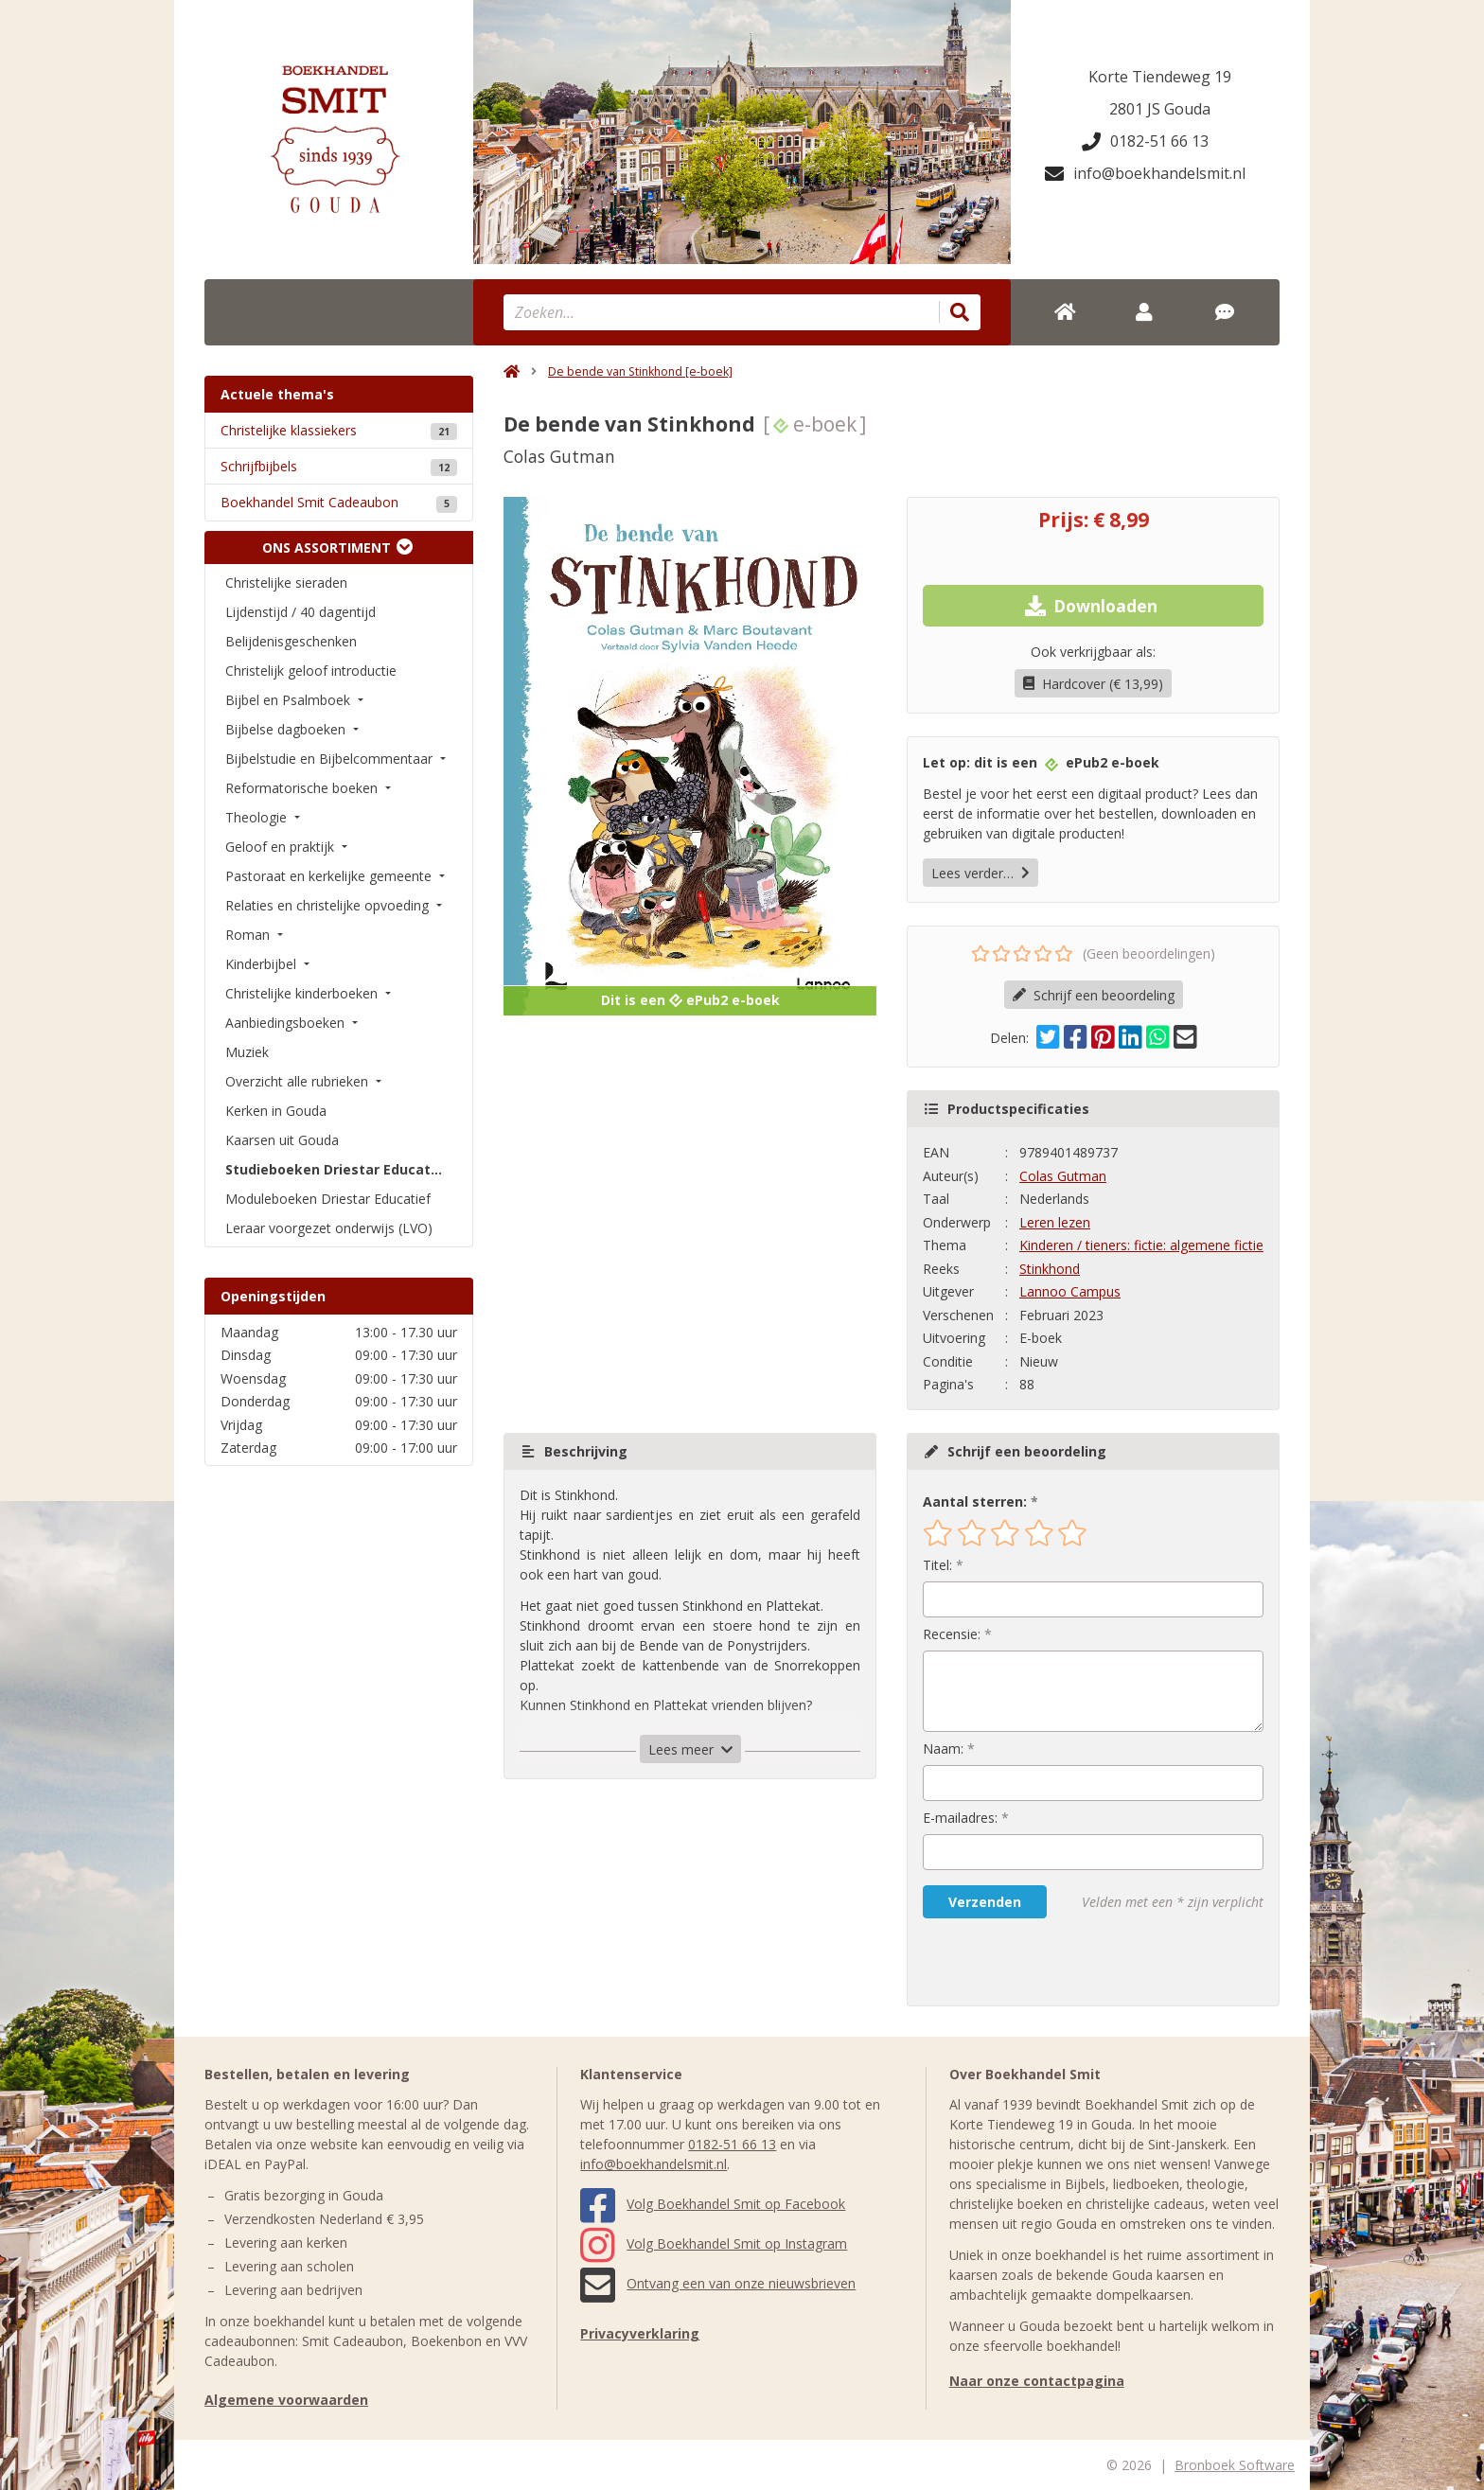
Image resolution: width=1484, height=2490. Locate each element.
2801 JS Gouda (1159, 108)
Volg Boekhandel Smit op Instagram (713, 2243)
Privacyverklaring (639, 2333)
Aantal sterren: (975, 1501)
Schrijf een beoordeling (1094, 995)
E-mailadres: (960, 1818)
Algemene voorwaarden (286, 2400)
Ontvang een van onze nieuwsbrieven (718, 2283)
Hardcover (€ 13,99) (1093, 684)
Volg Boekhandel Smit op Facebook (712, 2204)
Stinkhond (1049, 1269)
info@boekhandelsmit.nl (1145, 173)
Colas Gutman (1062, 1176)
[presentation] (1044, 1962)
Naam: (943, 1748)
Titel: (937, 1565)
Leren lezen (1054, 1222)
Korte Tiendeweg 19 (1159, 76)
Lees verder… (980, 873)
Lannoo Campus (1070, 1291)
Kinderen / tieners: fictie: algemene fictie (1141, 1245)
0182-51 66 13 (1145, 141)
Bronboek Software (1235, 2465)
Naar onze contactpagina (1036, 2381)
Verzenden (984, 1902)
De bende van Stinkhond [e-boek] (640, 371)
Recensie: (951, 1634)
